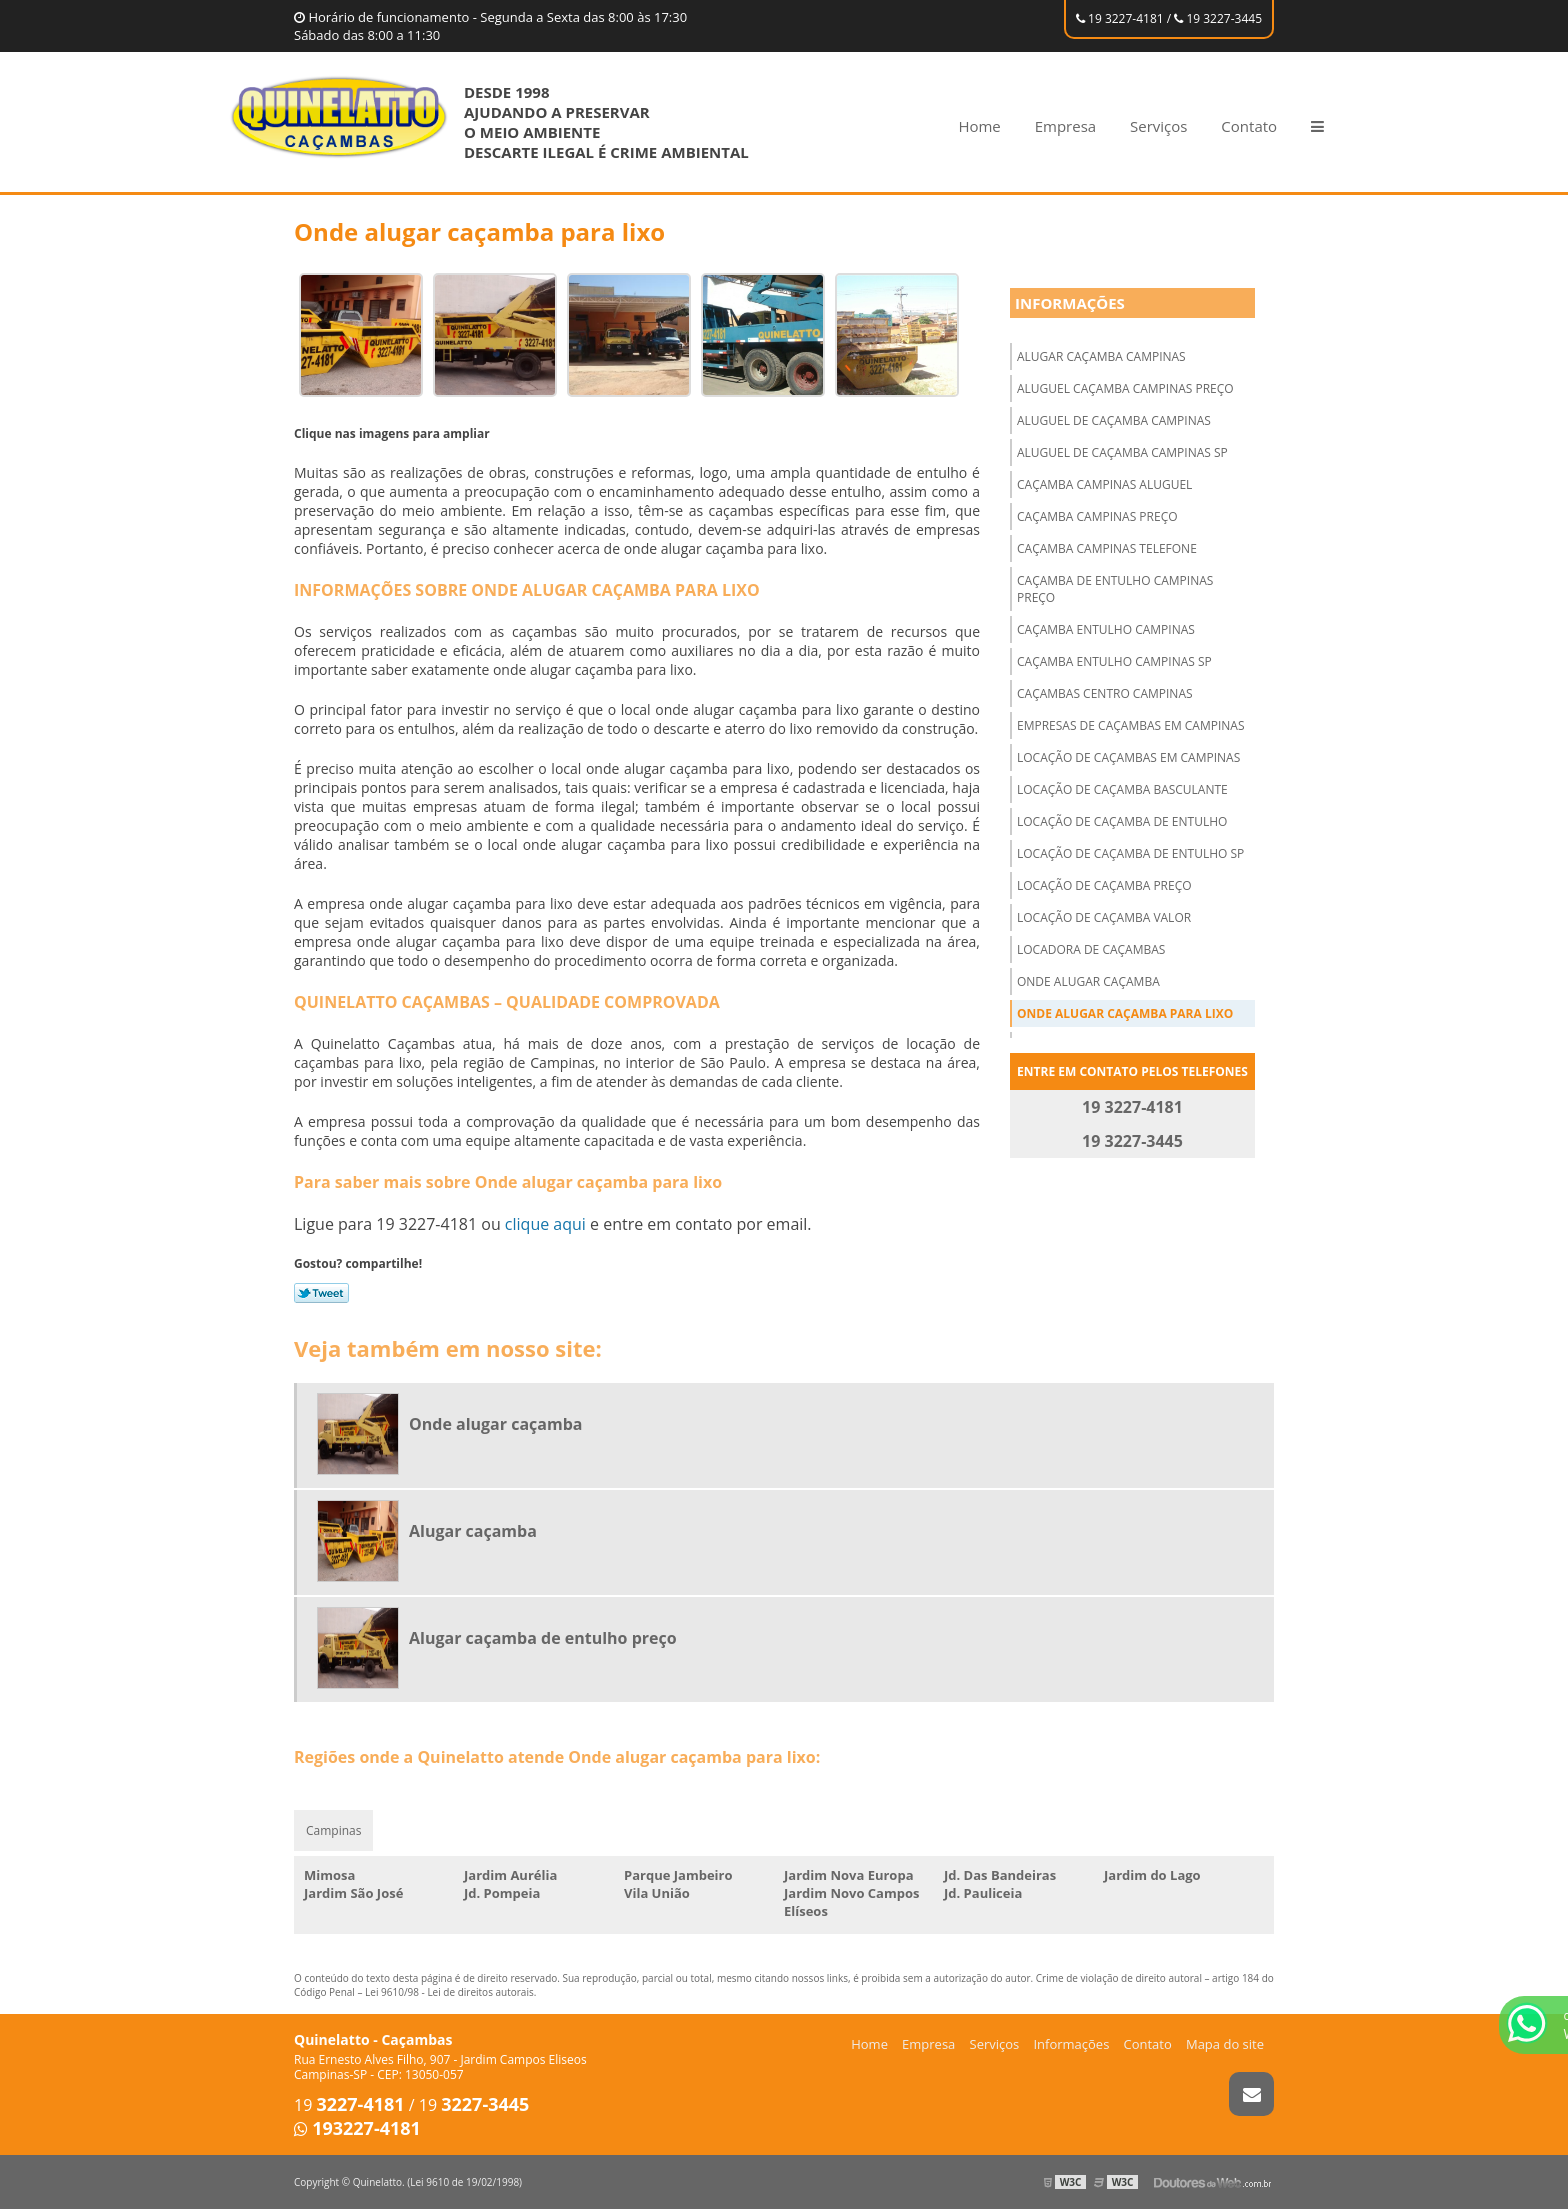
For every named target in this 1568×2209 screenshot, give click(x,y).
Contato (1249, 126)
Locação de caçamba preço (1104, 885)
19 (349, 2105)
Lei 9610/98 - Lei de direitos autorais (449, 1992)
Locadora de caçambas (1091, 949)
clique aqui (545, 1224)
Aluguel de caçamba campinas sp (1122, 452)
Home (979, 126)
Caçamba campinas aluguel (1104, 484)
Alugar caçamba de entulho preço (543, 1638)
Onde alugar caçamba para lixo (1125, 1013)
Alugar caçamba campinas (1101, 356)
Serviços (1158, 126)
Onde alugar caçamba (1088, 981)
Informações (1070, 303)
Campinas (333, 1830)
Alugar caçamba (473, 1531)
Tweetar (321, 1293)
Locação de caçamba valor (1104, 917)
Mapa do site (1225, 2044)
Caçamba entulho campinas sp (1114, 661)
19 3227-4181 (1120, 18)
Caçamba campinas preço (1097, 516)
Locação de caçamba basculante (1122, 789)
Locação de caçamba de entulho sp (1130, 853)
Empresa (1065, 126)
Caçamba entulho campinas (1106, 629)
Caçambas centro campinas (1105, 693)
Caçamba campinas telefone (1107, 548)
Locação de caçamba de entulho (1122, 821)
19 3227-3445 (1218, 18)
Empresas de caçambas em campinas (1131, 725)
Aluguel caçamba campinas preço (1125, 388)
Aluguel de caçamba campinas (1114, 420)
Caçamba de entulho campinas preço (1115, 589)
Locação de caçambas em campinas (1128, 757)
